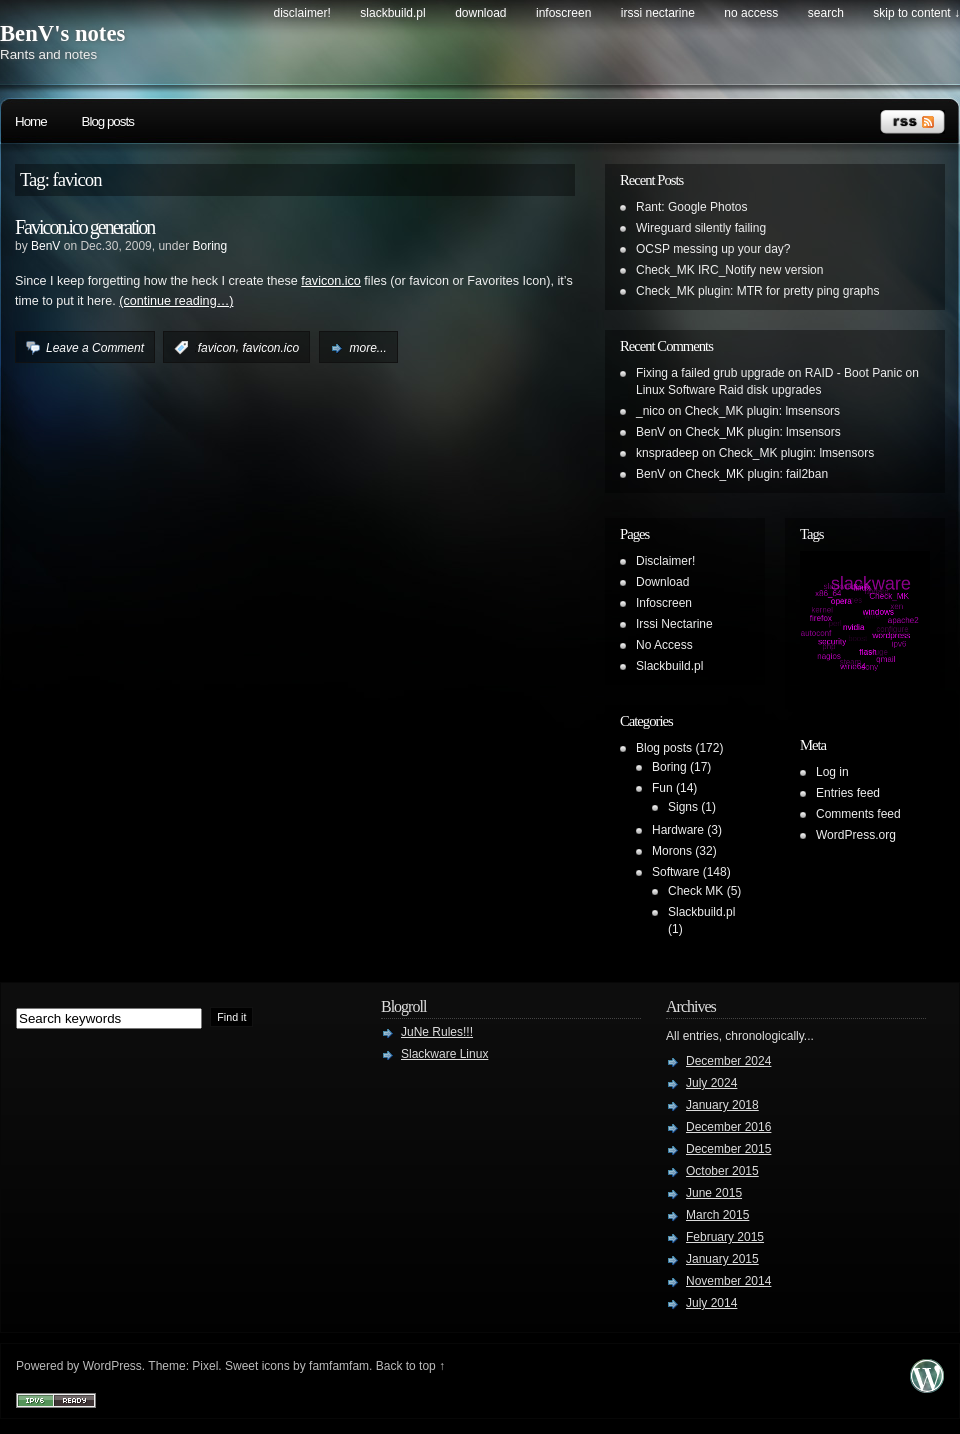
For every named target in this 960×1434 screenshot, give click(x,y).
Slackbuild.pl (392, 13)
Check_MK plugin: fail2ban (756, 474)
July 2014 (711, 1303)
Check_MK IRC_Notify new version (729, 270)
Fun (662, 788)
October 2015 (722, 1171)
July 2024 (711, 1083)
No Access (751, 13)
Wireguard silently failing (701, 228)
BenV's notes (62, 33)
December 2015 (728, 1149)
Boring (209, 246)
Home (31, 121)
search (826, 13)
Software (675, 872)
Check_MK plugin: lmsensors (762, 411)
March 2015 (717, 1215)
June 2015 (714, 1193)
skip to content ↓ (916, 13)
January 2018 (722, 1105)
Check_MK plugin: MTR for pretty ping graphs (757, 291)
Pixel (205, 1366)
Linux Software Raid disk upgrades (728, 390)
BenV (45, 246)
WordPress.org (856, 835)
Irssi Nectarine (658, 13)
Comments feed (858, 814)
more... (368, 348)
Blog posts (108, 121)
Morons (672, 851)
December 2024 (728, 1061)
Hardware (678, 830)
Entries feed (848, 793)
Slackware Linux (444, 1054)
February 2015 (725, 1237)
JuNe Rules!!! (437, 1032)
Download (480, 13)
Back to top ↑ (410, 1366)
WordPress (112, 1366)
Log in (832, 772)
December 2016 (728, 1127)
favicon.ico (331, 281)
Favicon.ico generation (84, 227)
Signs (683, 807)
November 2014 (728, 1281)
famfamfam (339, 1366)
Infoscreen (563, 13)
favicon (217, 348)
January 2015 (722, 1259)
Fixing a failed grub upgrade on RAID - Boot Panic (769, 373)
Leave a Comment (95, 348)
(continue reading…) (176, 301)
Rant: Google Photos (691, 207)
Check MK (695, 891)
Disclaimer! (302, 13)
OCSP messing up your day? (713, 249)
